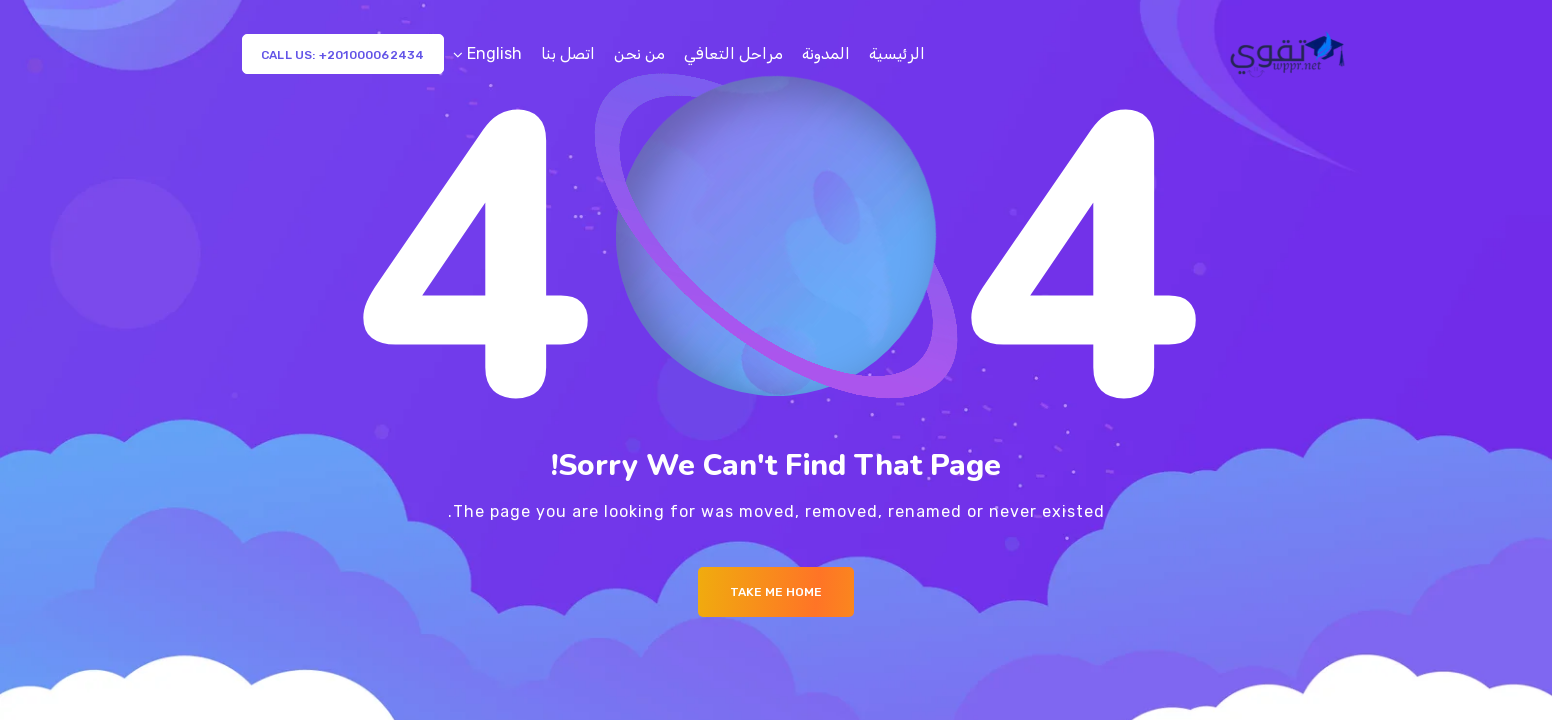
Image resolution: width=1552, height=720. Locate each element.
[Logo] (1289, 54)
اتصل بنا (568, 53)
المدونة (826, 53)
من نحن (639, 53)
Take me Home (776, 592)
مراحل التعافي (733, 53)
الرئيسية (897, 53)
